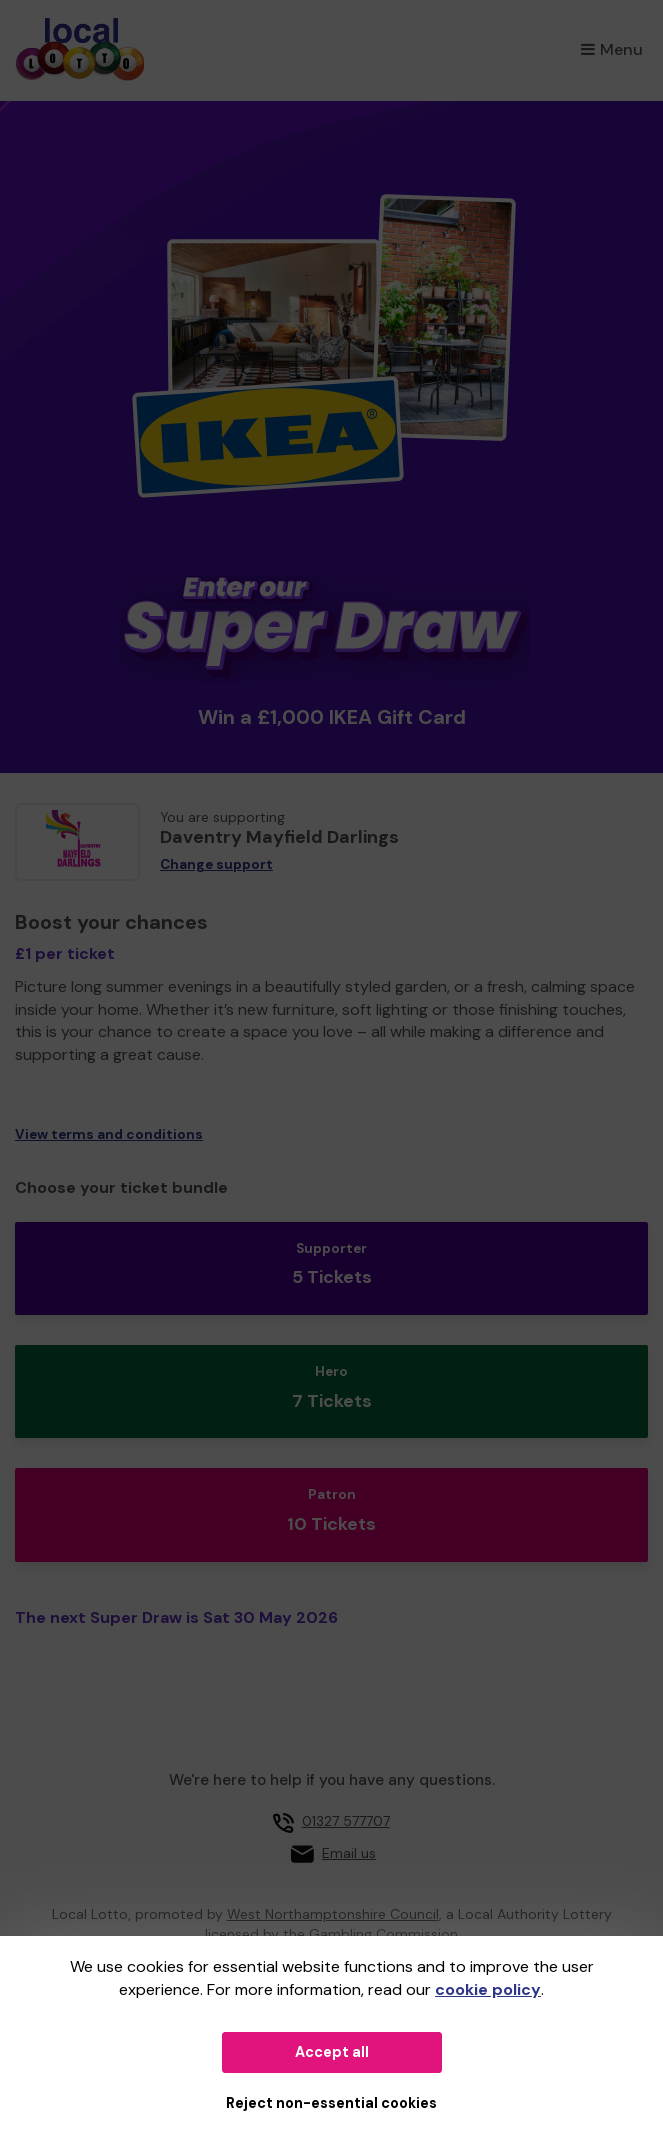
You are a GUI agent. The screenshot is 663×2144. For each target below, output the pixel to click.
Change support (216, 864)
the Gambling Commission (370, 1934)
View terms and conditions (109, 1134)
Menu (612, 49)
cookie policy (488, 1989)
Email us (349, 1853)
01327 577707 (346, 1821)
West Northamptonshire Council (333, 1914)
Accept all (332, 2052)
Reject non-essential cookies (331, 2103)
